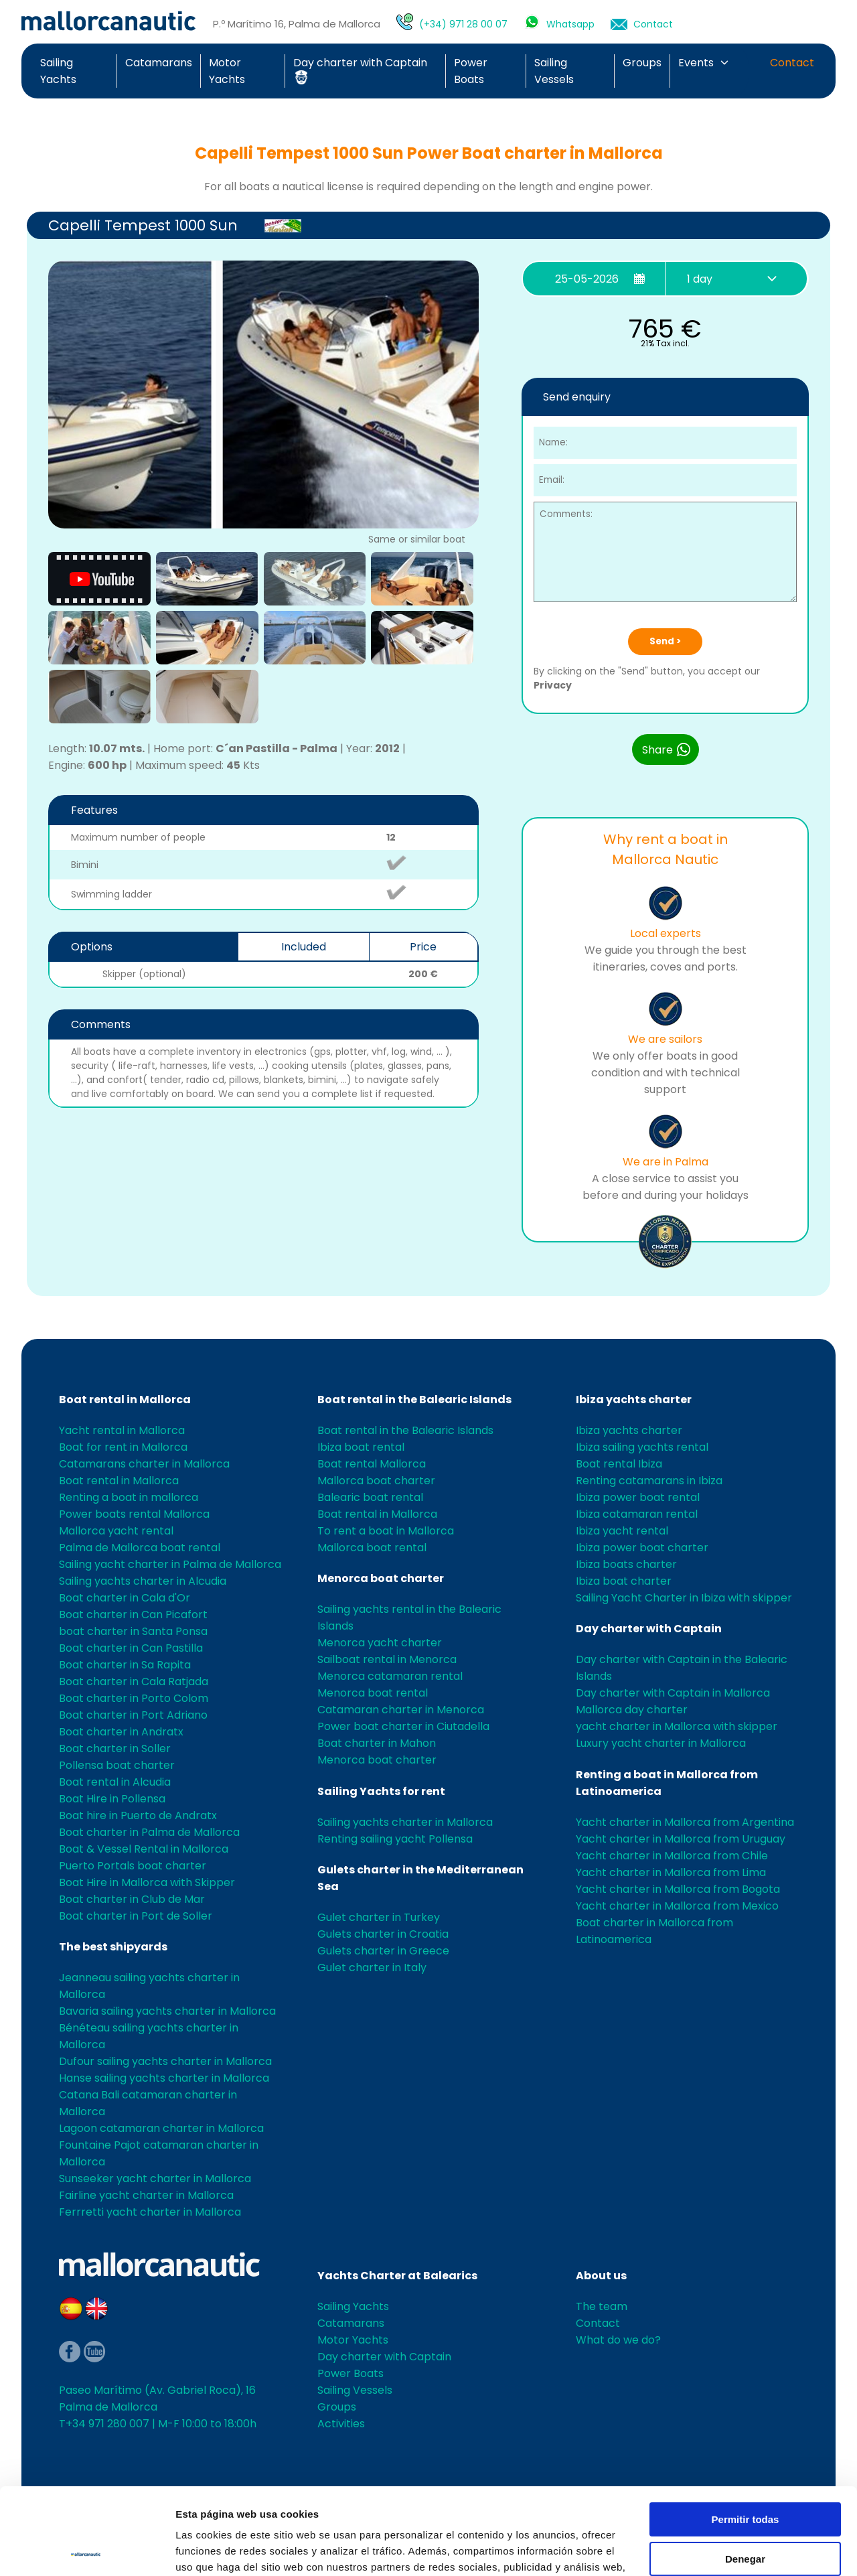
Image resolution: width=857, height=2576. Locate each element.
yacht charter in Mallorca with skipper (676, 1726)
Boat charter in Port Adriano (133, 1715)
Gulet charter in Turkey (378, 1917)
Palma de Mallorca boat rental (139, 1547)
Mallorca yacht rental (116, 1531)
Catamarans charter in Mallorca (144, 1464)
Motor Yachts (352, 2340)
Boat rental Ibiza (619, 1464)
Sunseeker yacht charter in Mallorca (155, 2178)
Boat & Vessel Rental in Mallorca (143, 1849)
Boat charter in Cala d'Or (124, 1597)
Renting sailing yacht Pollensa (395, 1839)
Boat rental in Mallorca (125, 1399)
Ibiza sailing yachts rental (642, 1447)
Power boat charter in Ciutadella (403, 1726)
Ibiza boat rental (360, 1447)
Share (667, 749)
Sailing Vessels (354, 2390)
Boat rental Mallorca (371, 1464)
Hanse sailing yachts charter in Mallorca (164, 2078)
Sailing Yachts (353, 2306)
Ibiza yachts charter (634, 1399)
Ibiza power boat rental (638, 1497)
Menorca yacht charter (379, 1642)
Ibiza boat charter (624, 1581)
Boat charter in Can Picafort (133, 1614)
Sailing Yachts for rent (381, 1791)
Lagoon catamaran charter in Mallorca (161, 2128)
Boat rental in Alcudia (115, 1782)
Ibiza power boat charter (642, 1547)
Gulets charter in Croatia (383, 1934)
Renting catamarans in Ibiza (649, 1480)
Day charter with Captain (649, 1628)
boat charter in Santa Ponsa (133, 1631)
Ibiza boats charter (626, 1564)
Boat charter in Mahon (376, 1743)
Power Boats (350, 2373)
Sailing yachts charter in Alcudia (142, 1581)
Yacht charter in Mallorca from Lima (671, 1872)
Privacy (553, 685)
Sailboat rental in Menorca (387, 1659)
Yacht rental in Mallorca (122, 1430)
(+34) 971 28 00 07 (463, 24)
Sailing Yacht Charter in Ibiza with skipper (684, 1597)
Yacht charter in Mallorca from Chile (672, 1855)
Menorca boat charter (380, 1578)
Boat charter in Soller (115, 1748)
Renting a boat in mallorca (128, 1497)
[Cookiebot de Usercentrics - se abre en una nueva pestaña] (86, 2550)
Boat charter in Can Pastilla (131, 1648)
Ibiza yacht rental (622, 1531)
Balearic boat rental (370, 1497)
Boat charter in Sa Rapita (125, 1664)
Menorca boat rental (372, 1693)
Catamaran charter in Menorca (400, 1709)
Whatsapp (570, 24)
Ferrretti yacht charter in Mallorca (150, 2212)
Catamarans (158, 62)
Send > (665, 641)
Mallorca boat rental (371, 1547)
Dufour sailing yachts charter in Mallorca (165, 2061)
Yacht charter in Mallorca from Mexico (677, 1906)
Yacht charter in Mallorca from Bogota (678, 1889)
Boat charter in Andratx (121, 1731)
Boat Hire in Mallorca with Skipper (147, 1882)
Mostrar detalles (214, 2549)
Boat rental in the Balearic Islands (414, 1399)
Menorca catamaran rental (390, 1676)
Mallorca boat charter (376, 1480)
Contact (653, 24)
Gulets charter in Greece (383, 1950)
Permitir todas (745, 2433)
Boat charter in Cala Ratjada (133, 1681)
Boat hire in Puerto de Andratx (138, 1815)
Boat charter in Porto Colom (133, 1698)
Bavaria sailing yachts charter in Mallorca (167, 2011)
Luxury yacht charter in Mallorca (661, 1743)
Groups (642, 62)
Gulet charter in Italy (371, 1967)
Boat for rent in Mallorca (123, 1447)
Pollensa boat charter (117, 1765)
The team (601, 2306)
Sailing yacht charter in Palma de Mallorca (170, 1564)
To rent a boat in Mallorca (385, 1531)
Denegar (745, 2472)
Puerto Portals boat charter (132, 1865)
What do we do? (618, 2340)
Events (696, 62)
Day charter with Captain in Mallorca (673, 1693)
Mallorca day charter (632, 1709)
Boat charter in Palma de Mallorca (149, 1832)
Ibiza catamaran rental (637, 1514)
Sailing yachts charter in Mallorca (405, 1822)
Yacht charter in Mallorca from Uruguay (680, 1839)
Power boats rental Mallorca (134, 1514)
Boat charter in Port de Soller (135, 1916)
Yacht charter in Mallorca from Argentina (685, 1822)
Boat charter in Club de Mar (132, 1899)
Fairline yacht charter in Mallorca (146, 2195)
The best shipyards (113, 1946)
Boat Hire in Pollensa (112, 1798)
